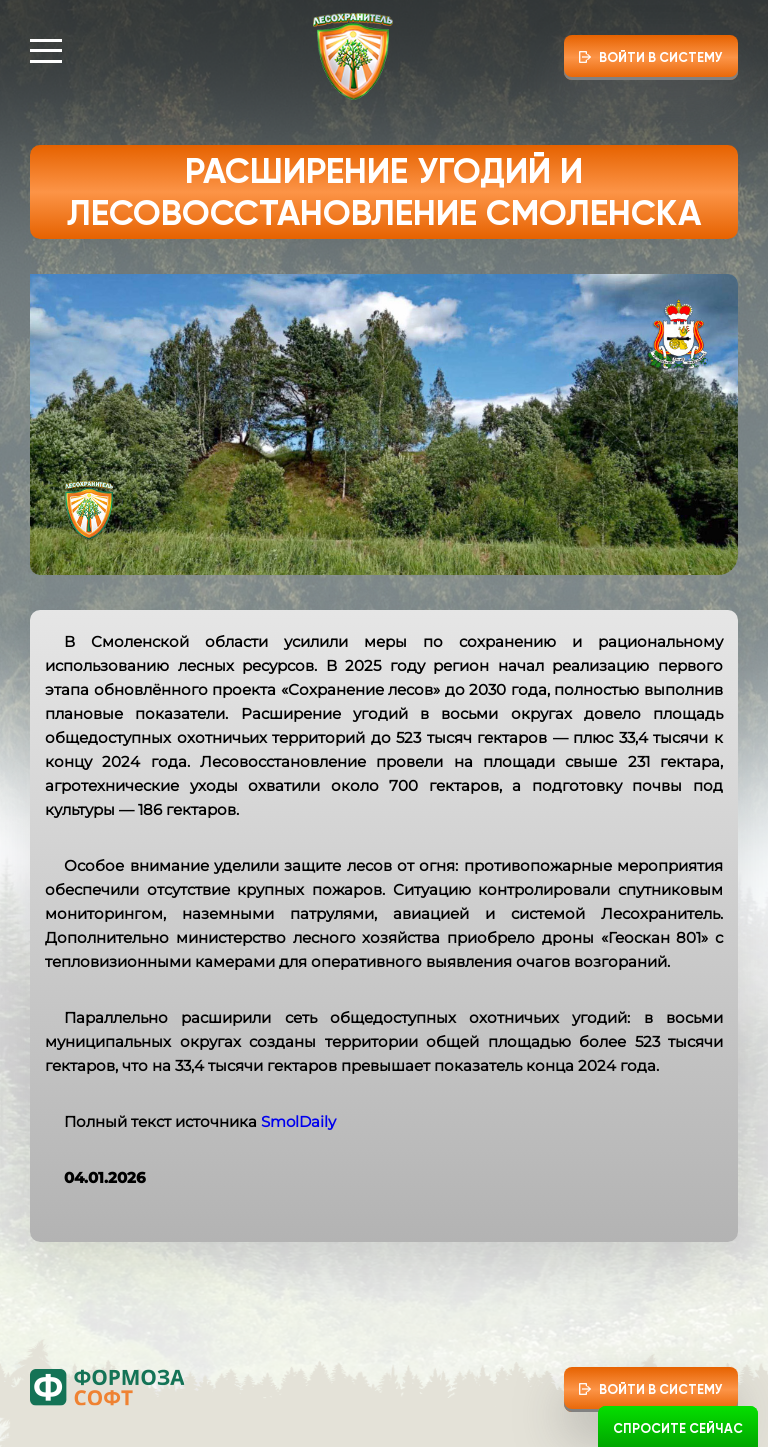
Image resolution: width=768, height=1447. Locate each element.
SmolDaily (298, 1121)
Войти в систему (661, 57)
